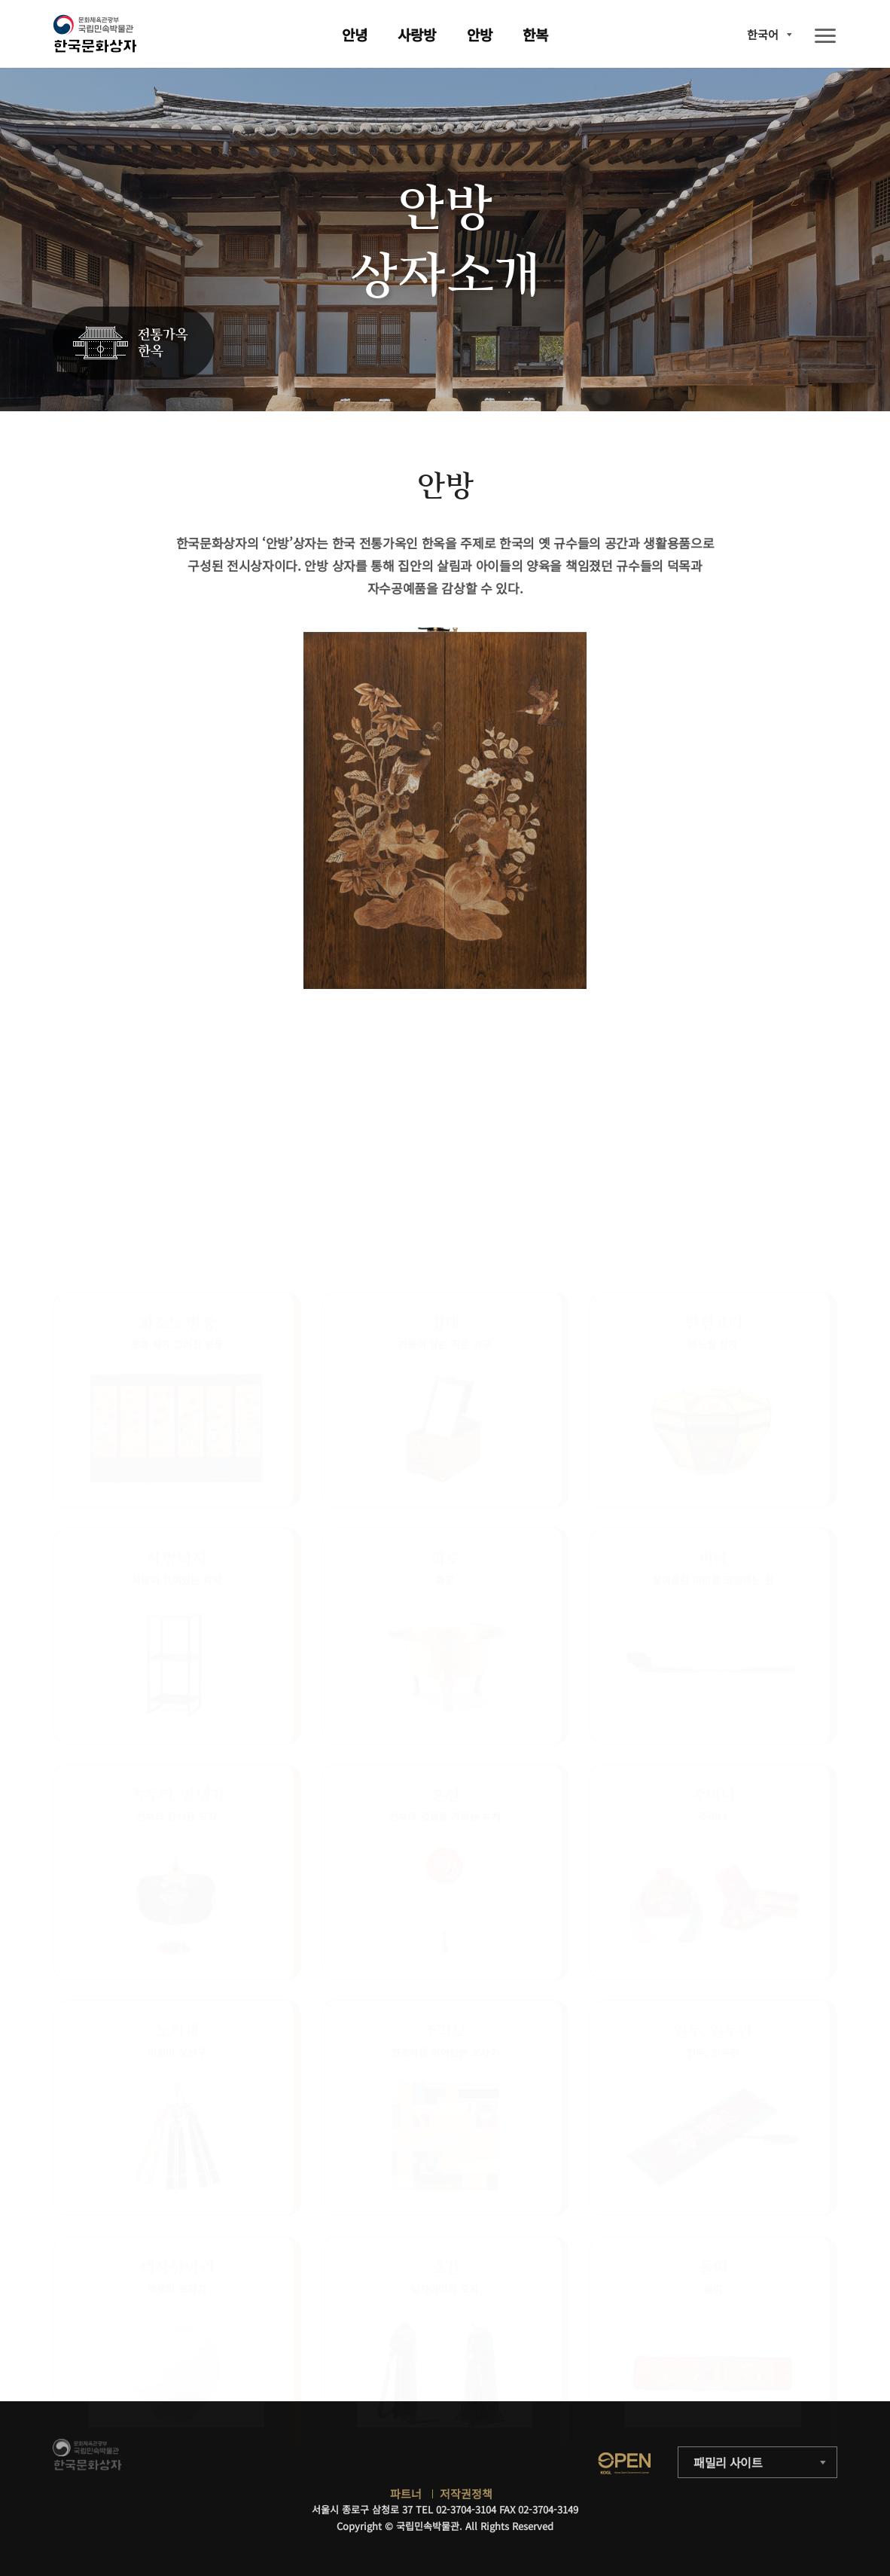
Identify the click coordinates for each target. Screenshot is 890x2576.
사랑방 (417, 34)
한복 (535, 34)
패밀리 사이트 (728, 2462)
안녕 (354, 34)
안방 (479, 34)
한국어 (763, 34)
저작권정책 (466, 2493)
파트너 (406, 2493)
